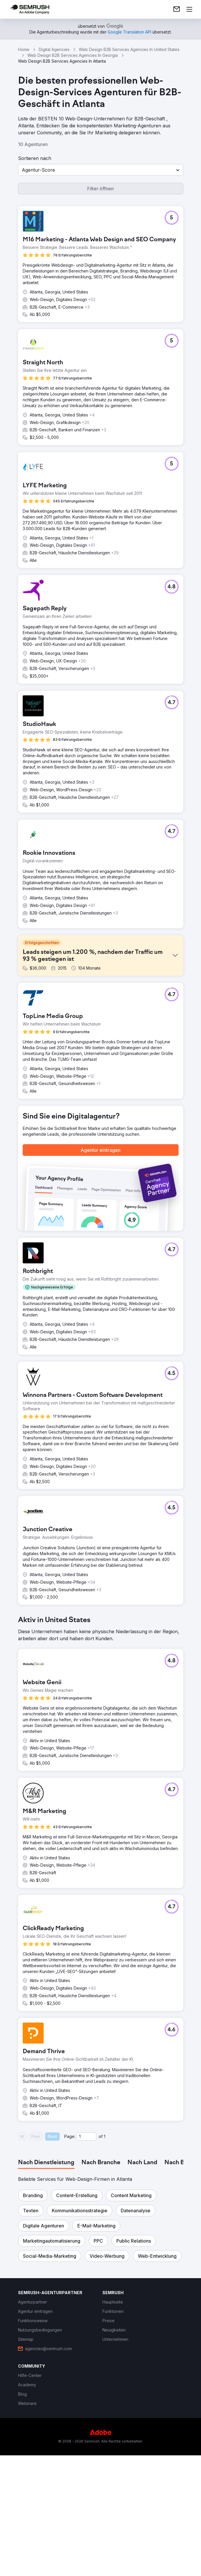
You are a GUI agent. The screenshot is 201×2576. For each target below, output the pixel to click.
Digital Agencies (54, 49)
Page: (69, 2136)
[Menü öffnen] (189, 9)
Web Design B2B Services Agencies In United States (129, 49)
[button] (100, 170)
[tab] (46, 2163)
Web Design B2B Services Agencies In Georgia (72, 55)
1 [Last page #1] (104, 2136)
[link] (176, 9)
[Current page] (86, 2136)
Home (23, 49)
